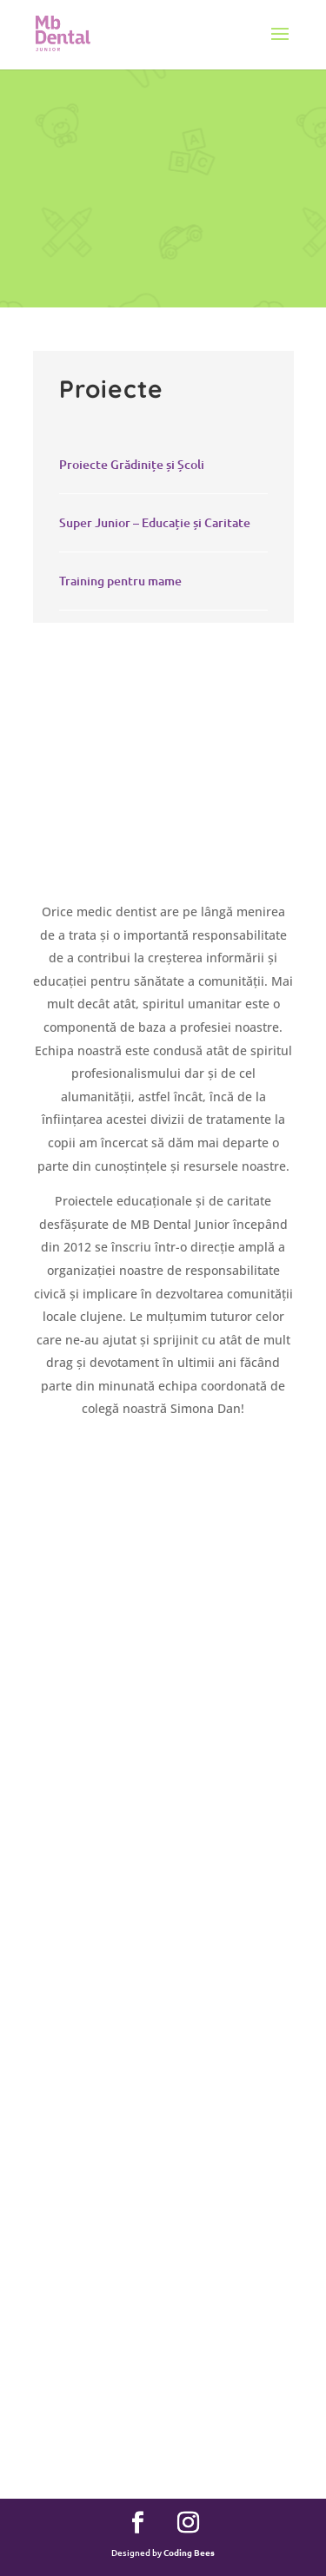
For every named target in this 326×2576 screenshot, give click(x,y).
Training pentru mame (120, 580)
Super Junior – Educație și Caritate (154, 522)
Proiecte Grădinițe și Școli (131, 464)
